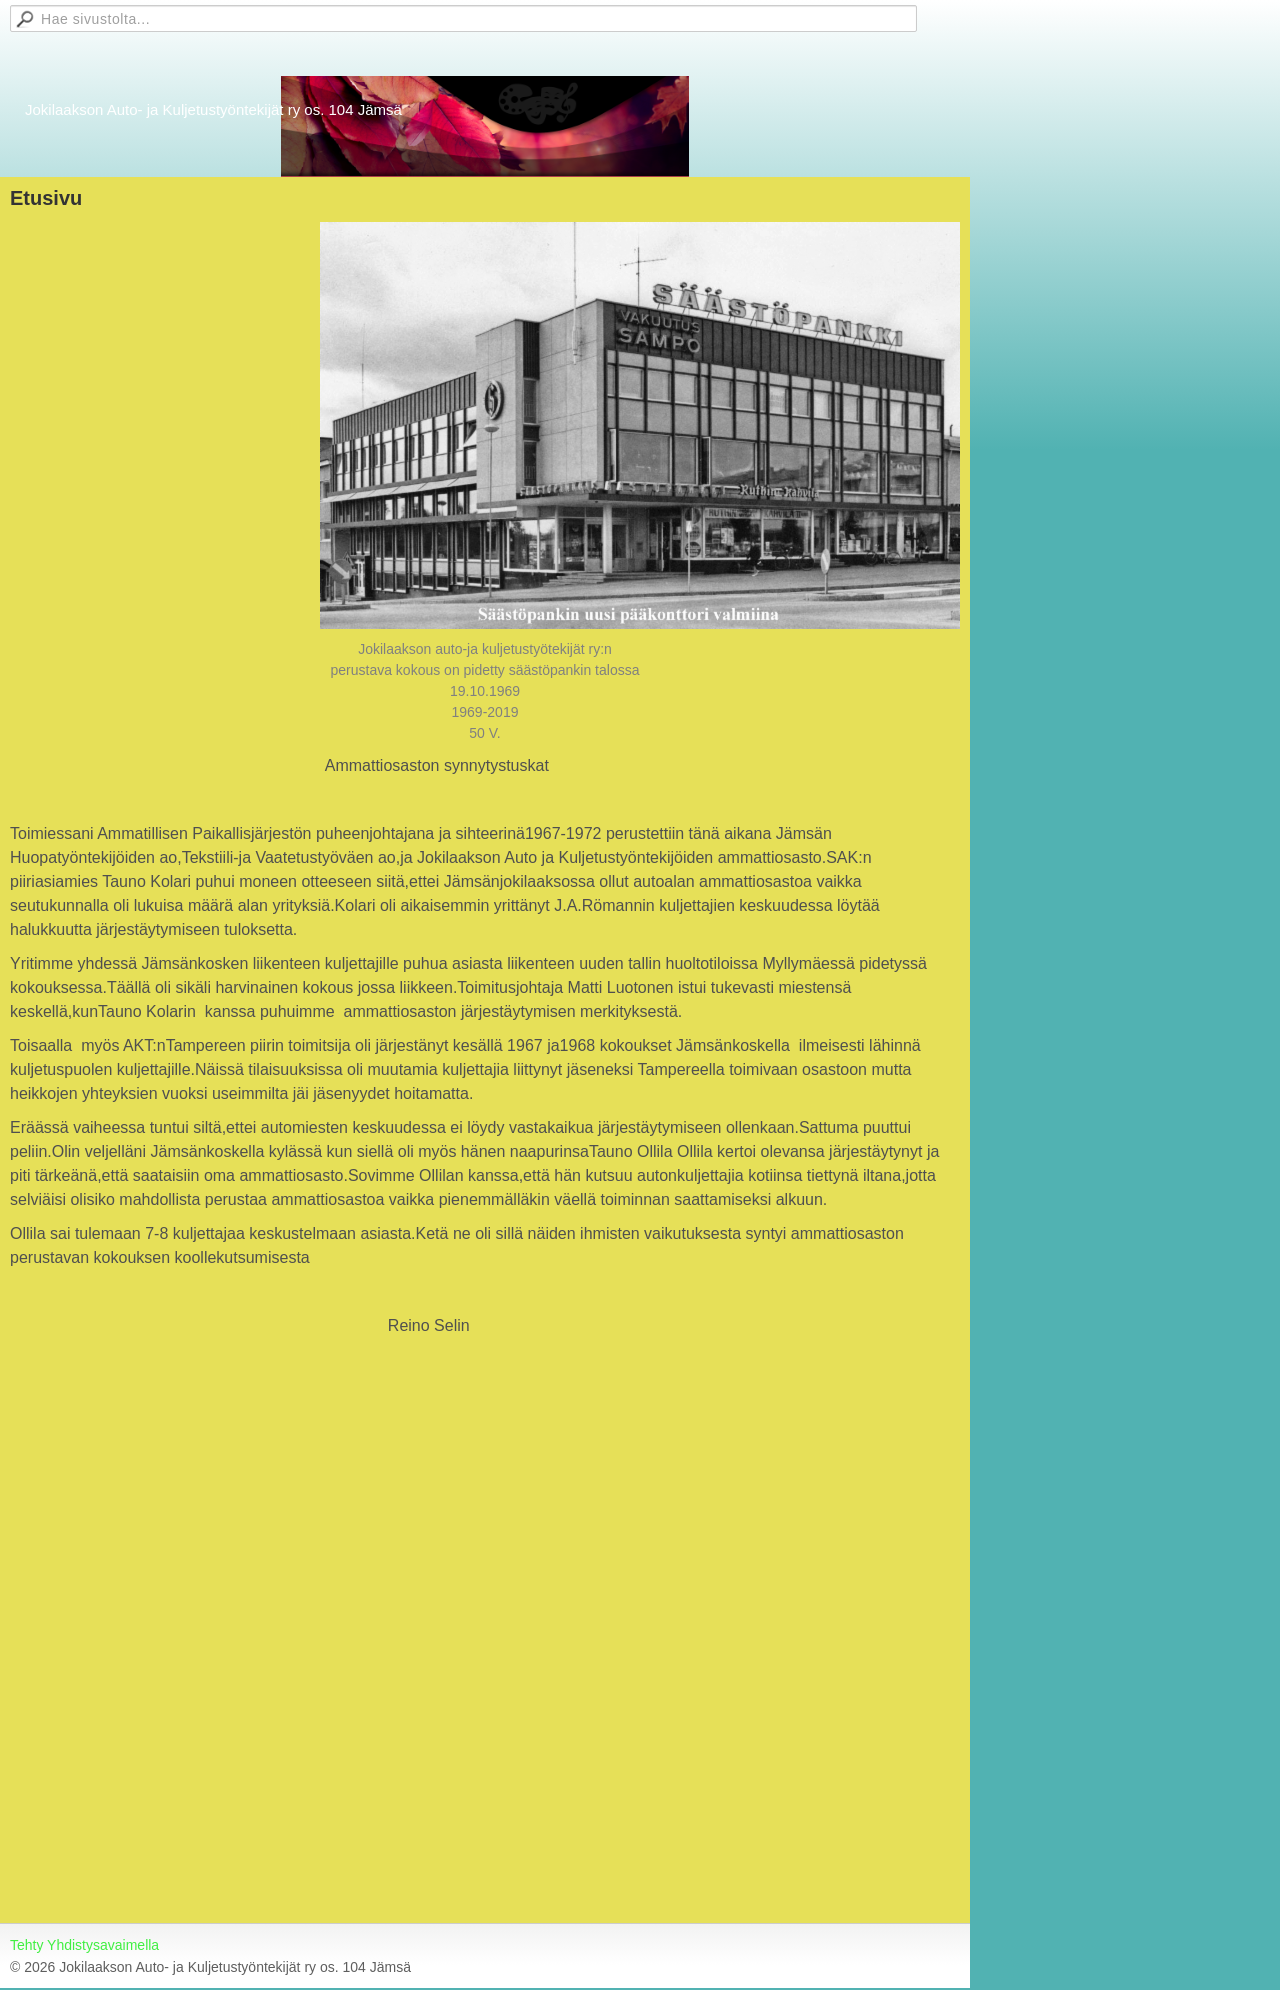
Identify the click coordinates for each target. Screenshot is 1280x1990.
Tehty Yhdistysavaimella (84, 1945)
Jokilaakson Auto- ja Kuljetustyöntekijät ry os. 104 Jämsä (213, 109)
